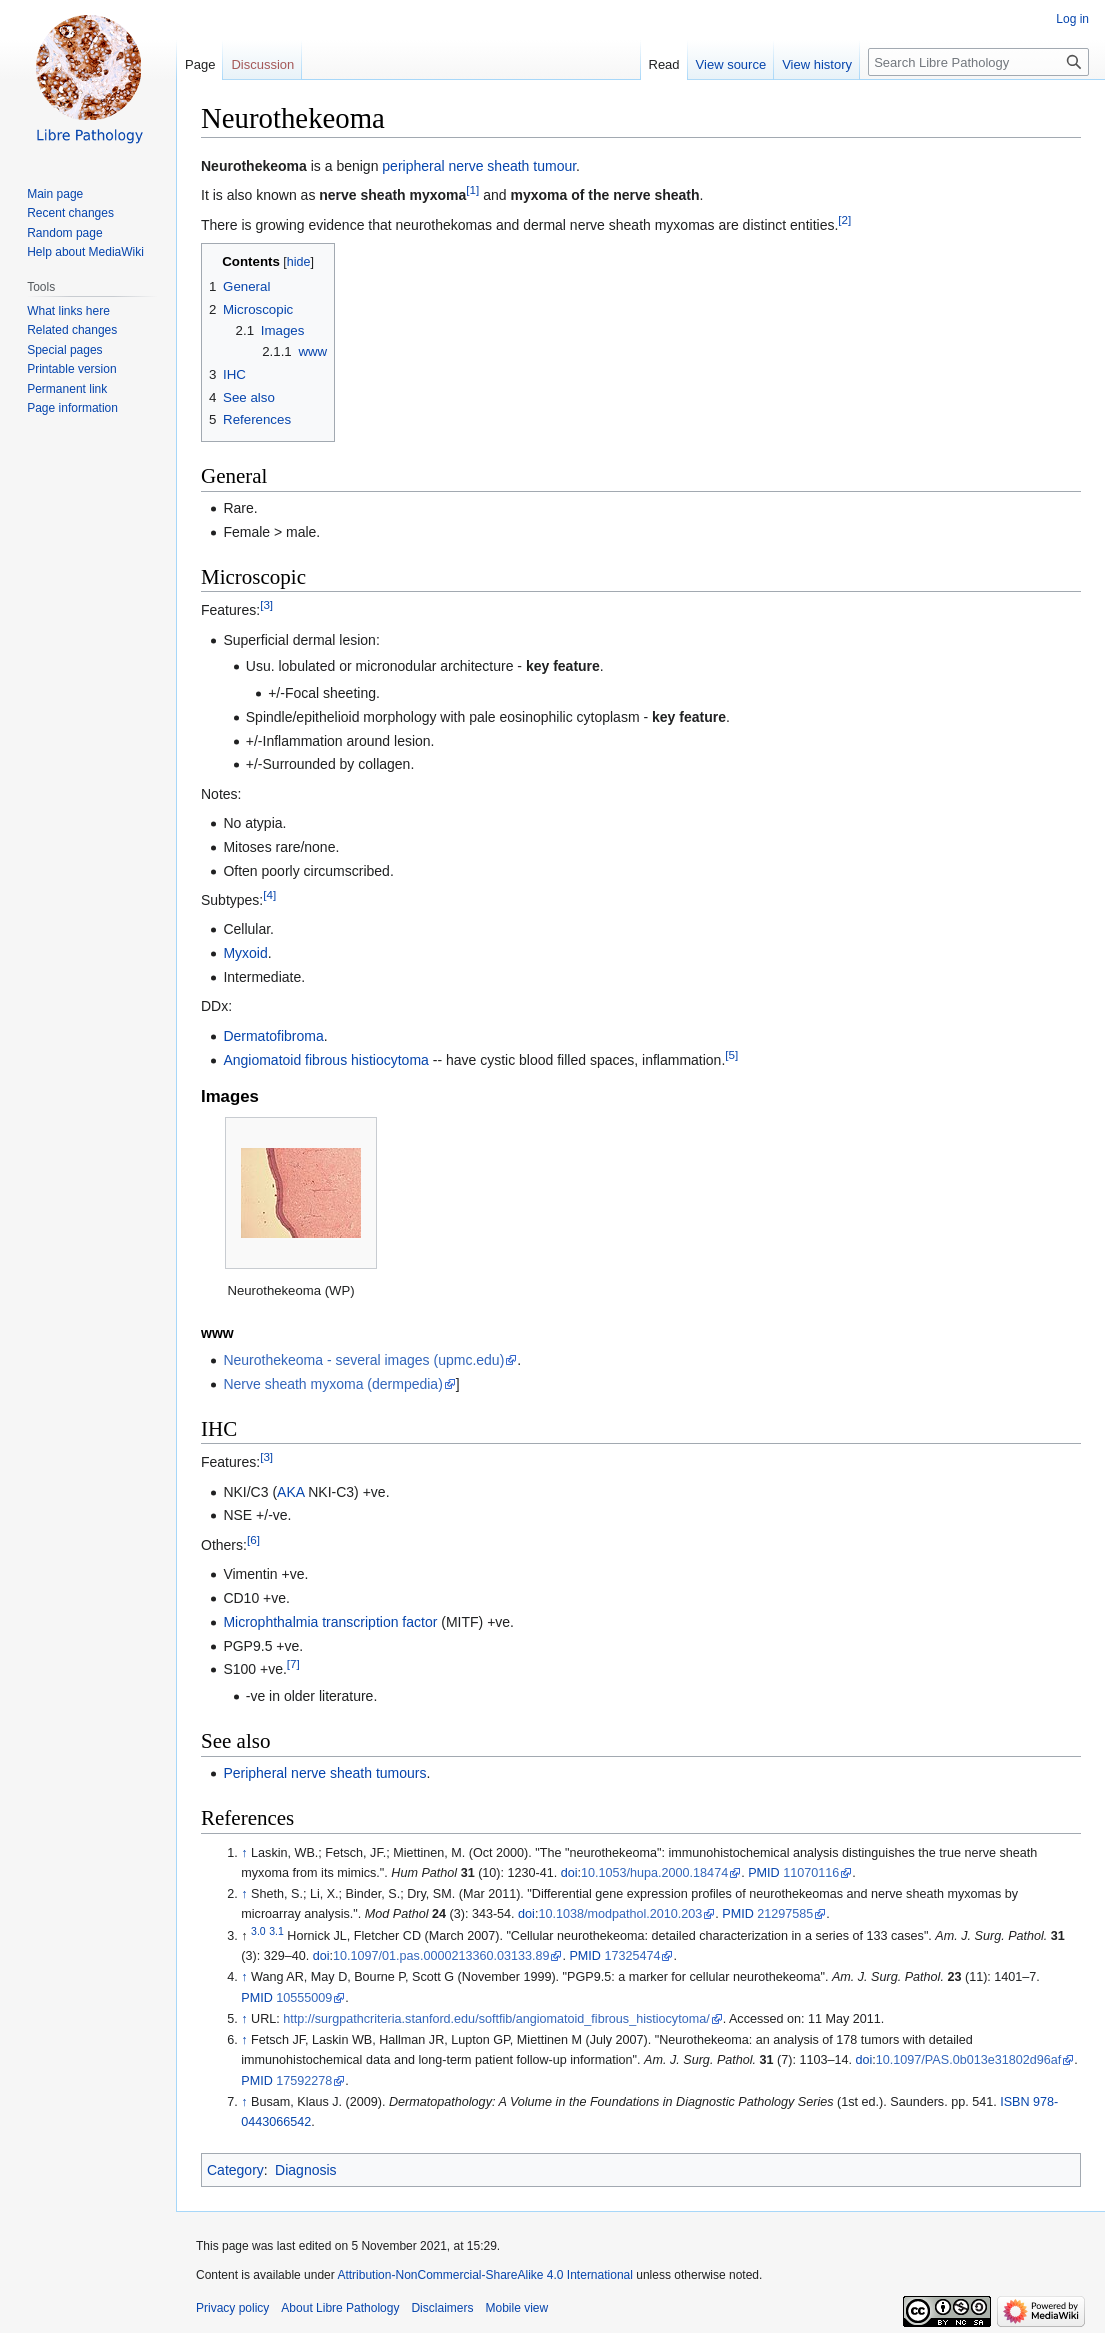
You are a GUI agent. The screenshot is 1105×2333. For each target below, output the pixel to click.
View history (817, 64)
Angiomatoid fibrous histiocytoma (325, 1060)
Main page (55, 194)
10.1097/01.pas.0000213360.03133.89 (441, 1956)
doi (569, 1873)
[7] (293, 1664)
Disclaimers (442, 2308)
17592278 (304, 2081)
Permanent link (67, 389)
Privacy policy (232, 2308)
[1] (472, 190)
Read (664, 64)
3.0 (258, 1931)
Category (235, 2170)
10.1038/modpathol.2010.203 (620, 1914)
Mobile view (516, 2308)
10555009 (304, 1998)
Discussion (262, 64)
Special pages (64, 350)
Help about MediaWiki (85, 252)
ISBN (1014, 2102)
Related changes (72, 330)
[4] (269, 894)
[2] (844, 219)
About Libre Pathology (340, 2308)
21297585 (785, 1914)
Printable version (71, 369)
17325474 (632, 1956)
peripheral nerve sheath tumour (479, 166)
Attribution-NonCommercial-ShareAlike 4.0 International (484, 2275)
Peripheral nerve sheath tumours (324, 1773)
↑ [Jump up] (244, 1853)
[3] (266, 605)
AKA (290, 1492)
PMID (763, 1873)
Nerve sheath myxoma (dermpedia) (332, 1384)
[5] (731, 1054)
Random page (64, 233)
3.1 (276, 1931)
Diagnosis (305, 2170)
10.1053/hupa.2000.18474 (654, 1873)
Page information (72, 408)
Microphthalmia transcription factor (330, 1622)
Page (200, 64)
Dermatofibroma (273, 1036)
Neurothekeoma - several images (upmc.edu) (363, 1360)
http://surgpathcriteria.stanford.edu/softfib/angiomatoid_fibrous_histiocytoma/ (496, 2019)
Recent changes (70, 213)
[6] (253, 1539)
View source (731, 64)
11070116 (811, 1873)
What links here (68, 311)
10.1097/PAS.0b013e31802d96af (968, 2060)
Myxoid (245, 953)
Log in (1072, 19)
